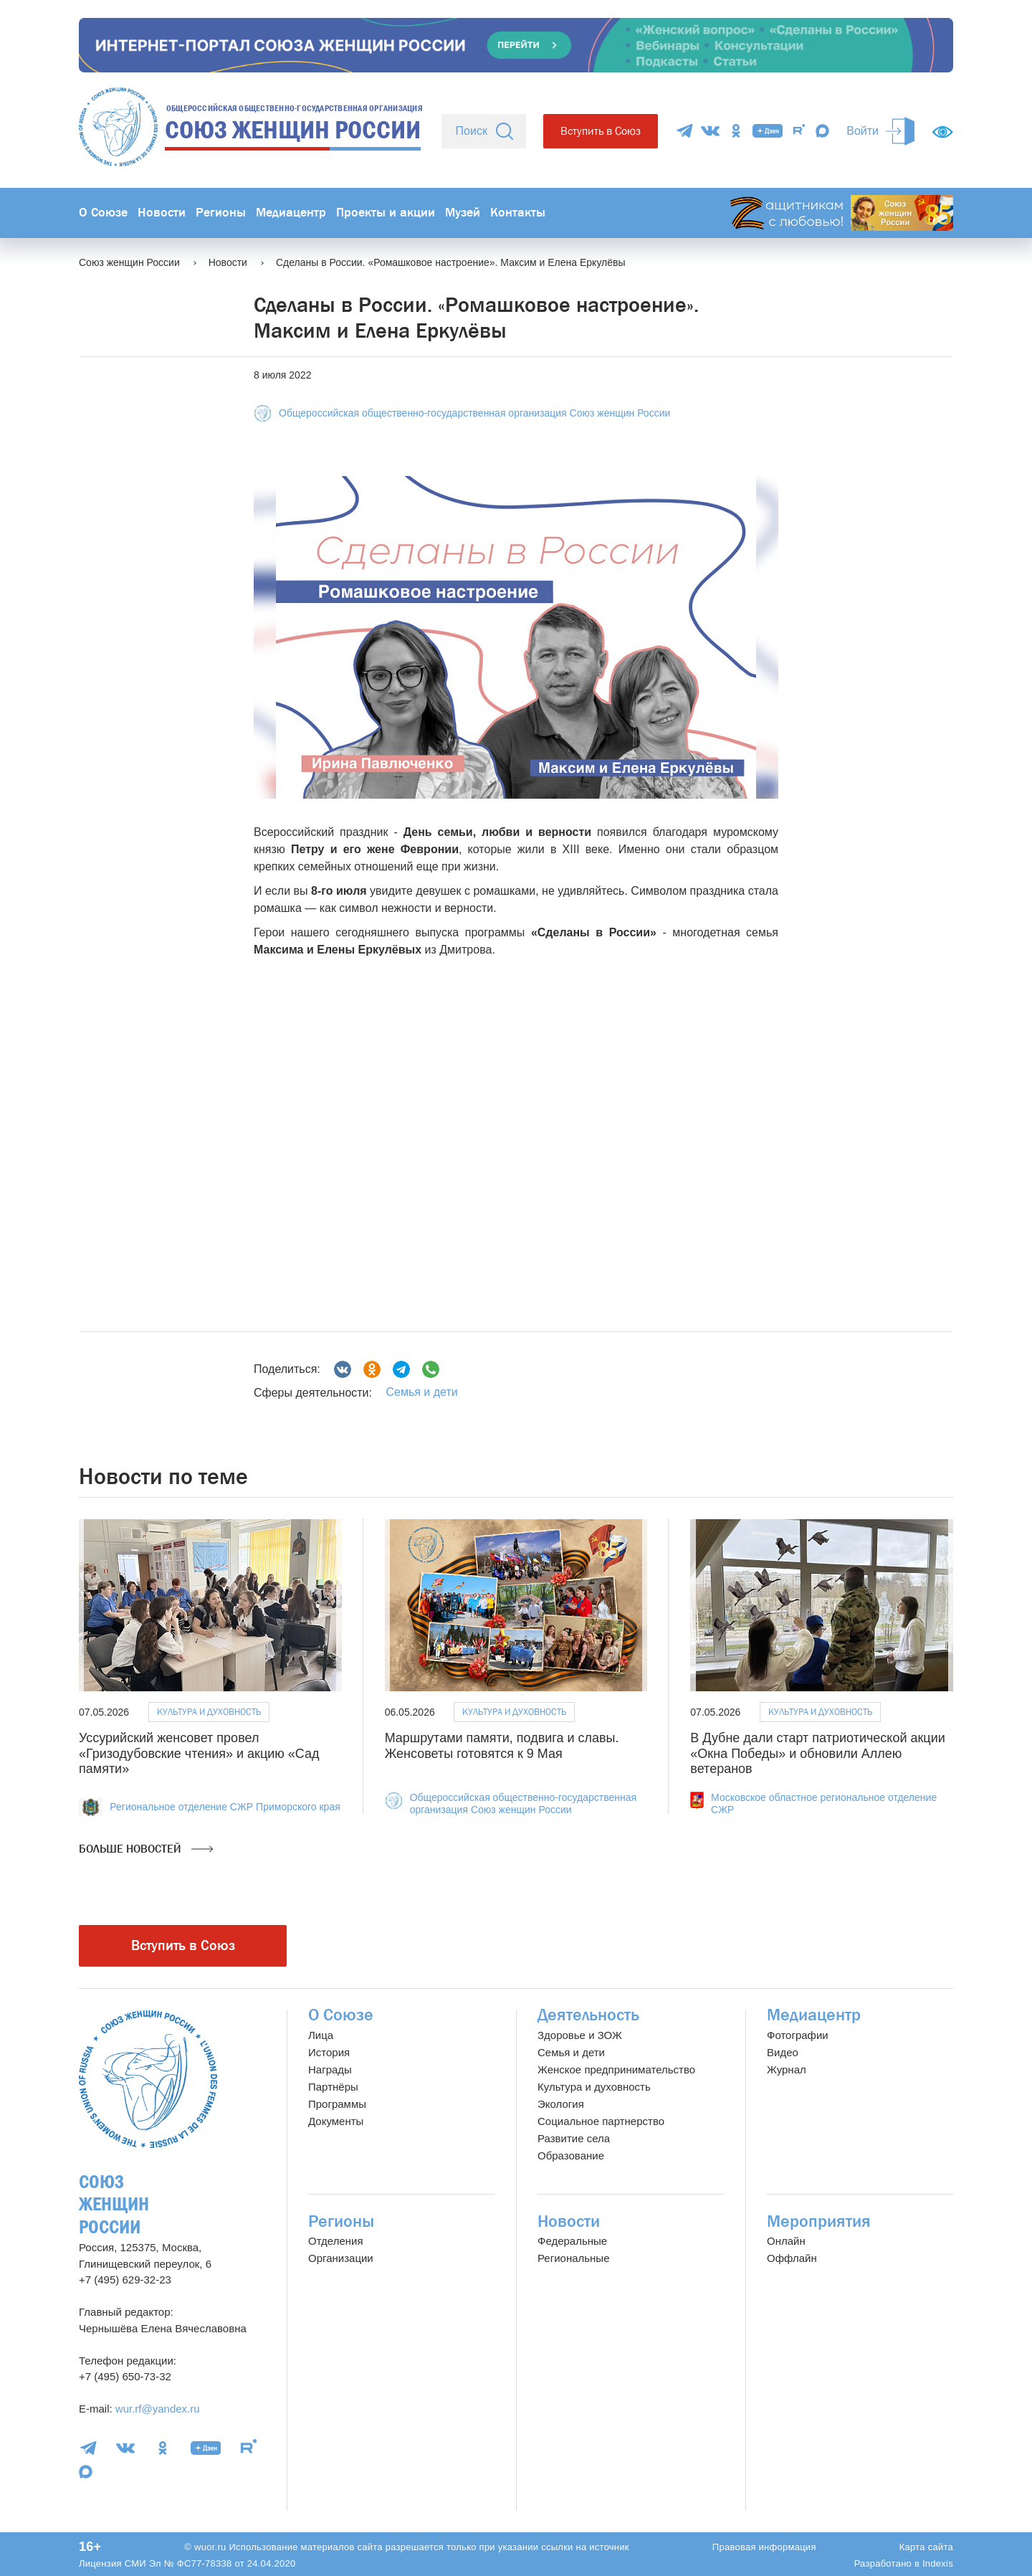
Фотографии (797, 2035)
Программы (337, 2104)
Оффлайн (792, 2258)
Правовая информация (764, 2547)
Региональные (573, 2258)
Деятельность (588, 2015)
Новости (162, 212)
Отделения (335, 2241)
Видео (782, 2052)
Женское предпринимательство (616, 2069)
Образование (571, 2155)
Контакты (517, 212)
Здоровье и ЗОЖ (580, 2035)
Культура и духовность (209, 1712)
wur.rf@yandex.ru (157, 2408)
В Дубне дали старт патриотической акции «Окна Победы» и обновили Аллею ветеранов (817, 1753)
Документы (335, 2121)
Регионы (221, 212)
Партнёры (333, 2087)
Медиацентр (291, 212)
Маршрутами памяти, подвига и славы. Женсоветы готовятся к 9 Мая (502, 1746)
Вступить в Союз (600, 130)
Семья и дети (421, 1392)
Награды (330, 2069)
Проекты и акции (385, 212)
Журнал (786, 2069)
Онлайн (786, 2241)
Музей (462, 212)
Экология (561, 2104)
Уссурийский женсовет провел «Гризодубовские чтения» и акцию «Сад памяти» (199, 1753)
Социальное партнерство (601, 2121)
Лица (320, 2035)
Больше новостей (146, 1849)
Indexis (937, 2563)
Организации (340, 2258)
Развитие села (574, 2138)
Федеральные (572, 2241)
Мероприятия (819, 2221)
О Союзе (103, 212)
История (329, 2052)
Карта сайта (926, 2547)
